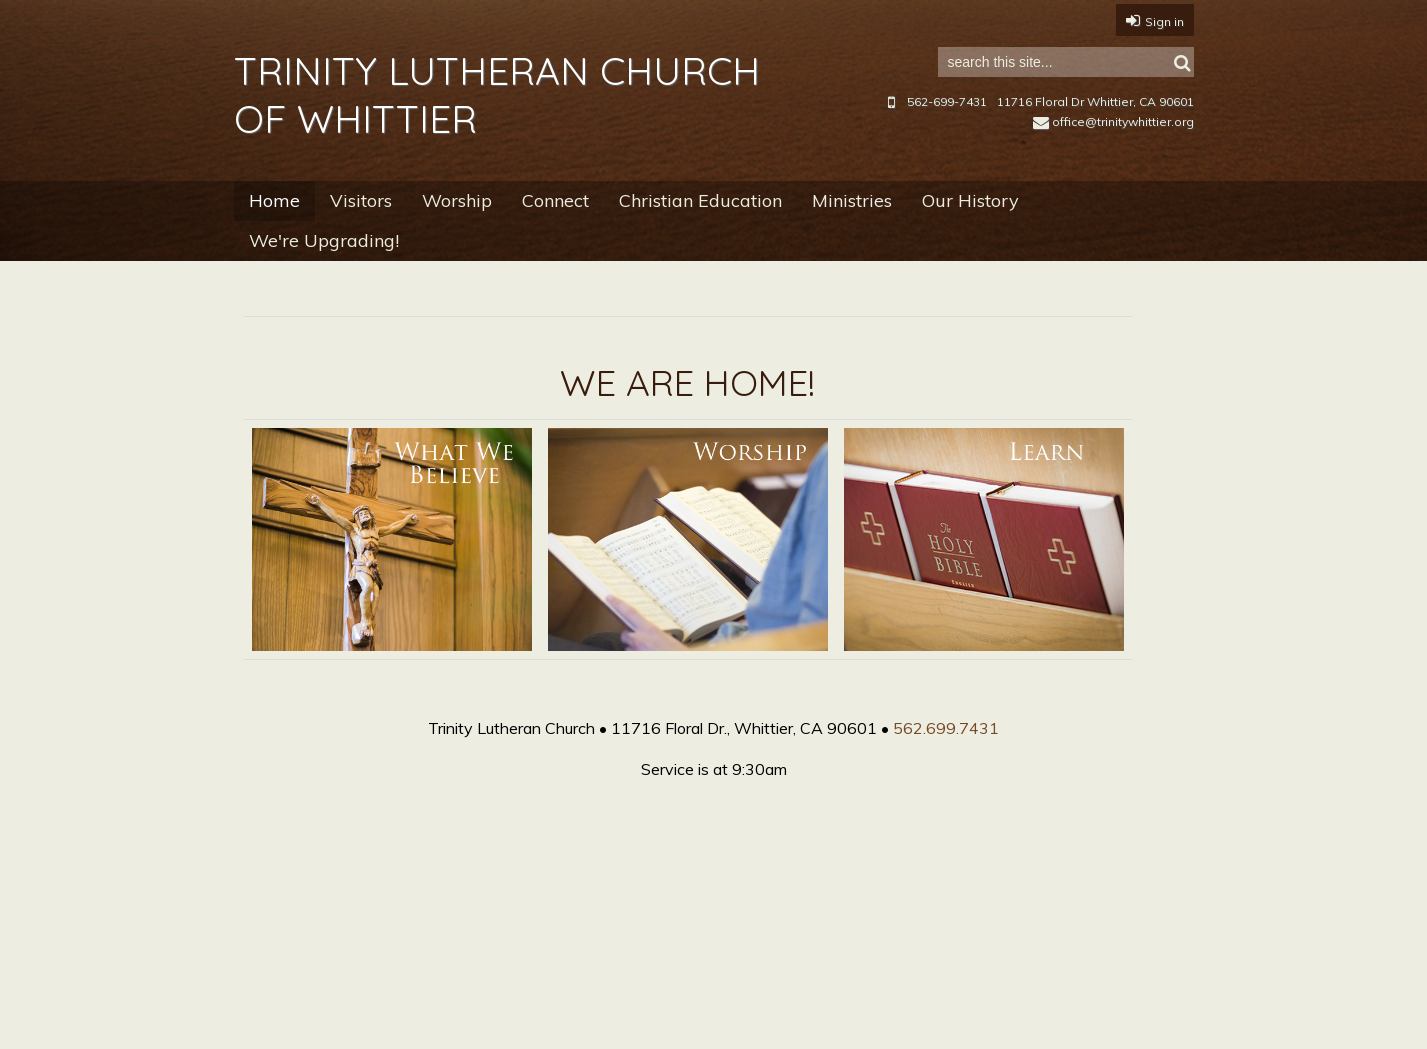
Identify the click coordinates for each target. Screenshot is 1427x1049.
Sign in (1164, 21)
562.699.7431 (946, 728)
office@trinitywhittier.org (1113, 121)
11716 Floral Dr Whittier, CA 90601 (1095, 101)
